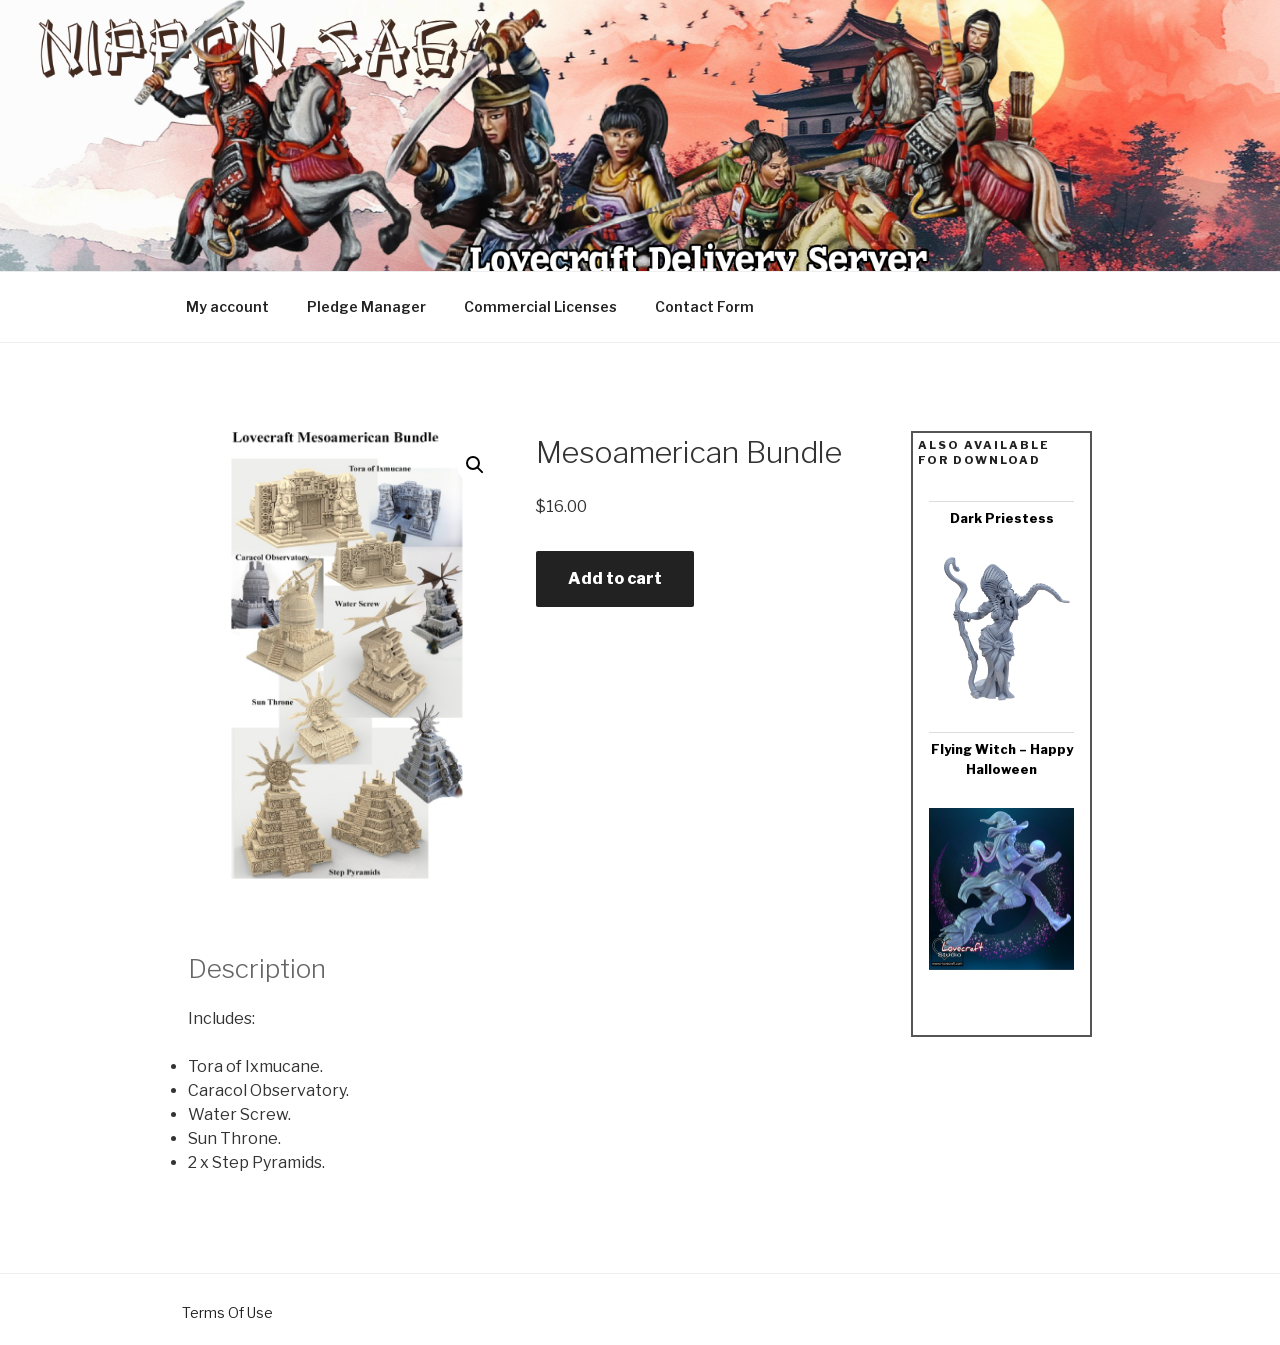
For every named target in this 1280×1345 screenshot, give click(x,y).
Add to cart (615, 578)
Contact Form (704, 306)
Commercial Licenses (540, 306)
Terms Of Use (227, 1312)
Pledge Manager (366, 306)
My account (227, 306)
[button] (475, 465)
